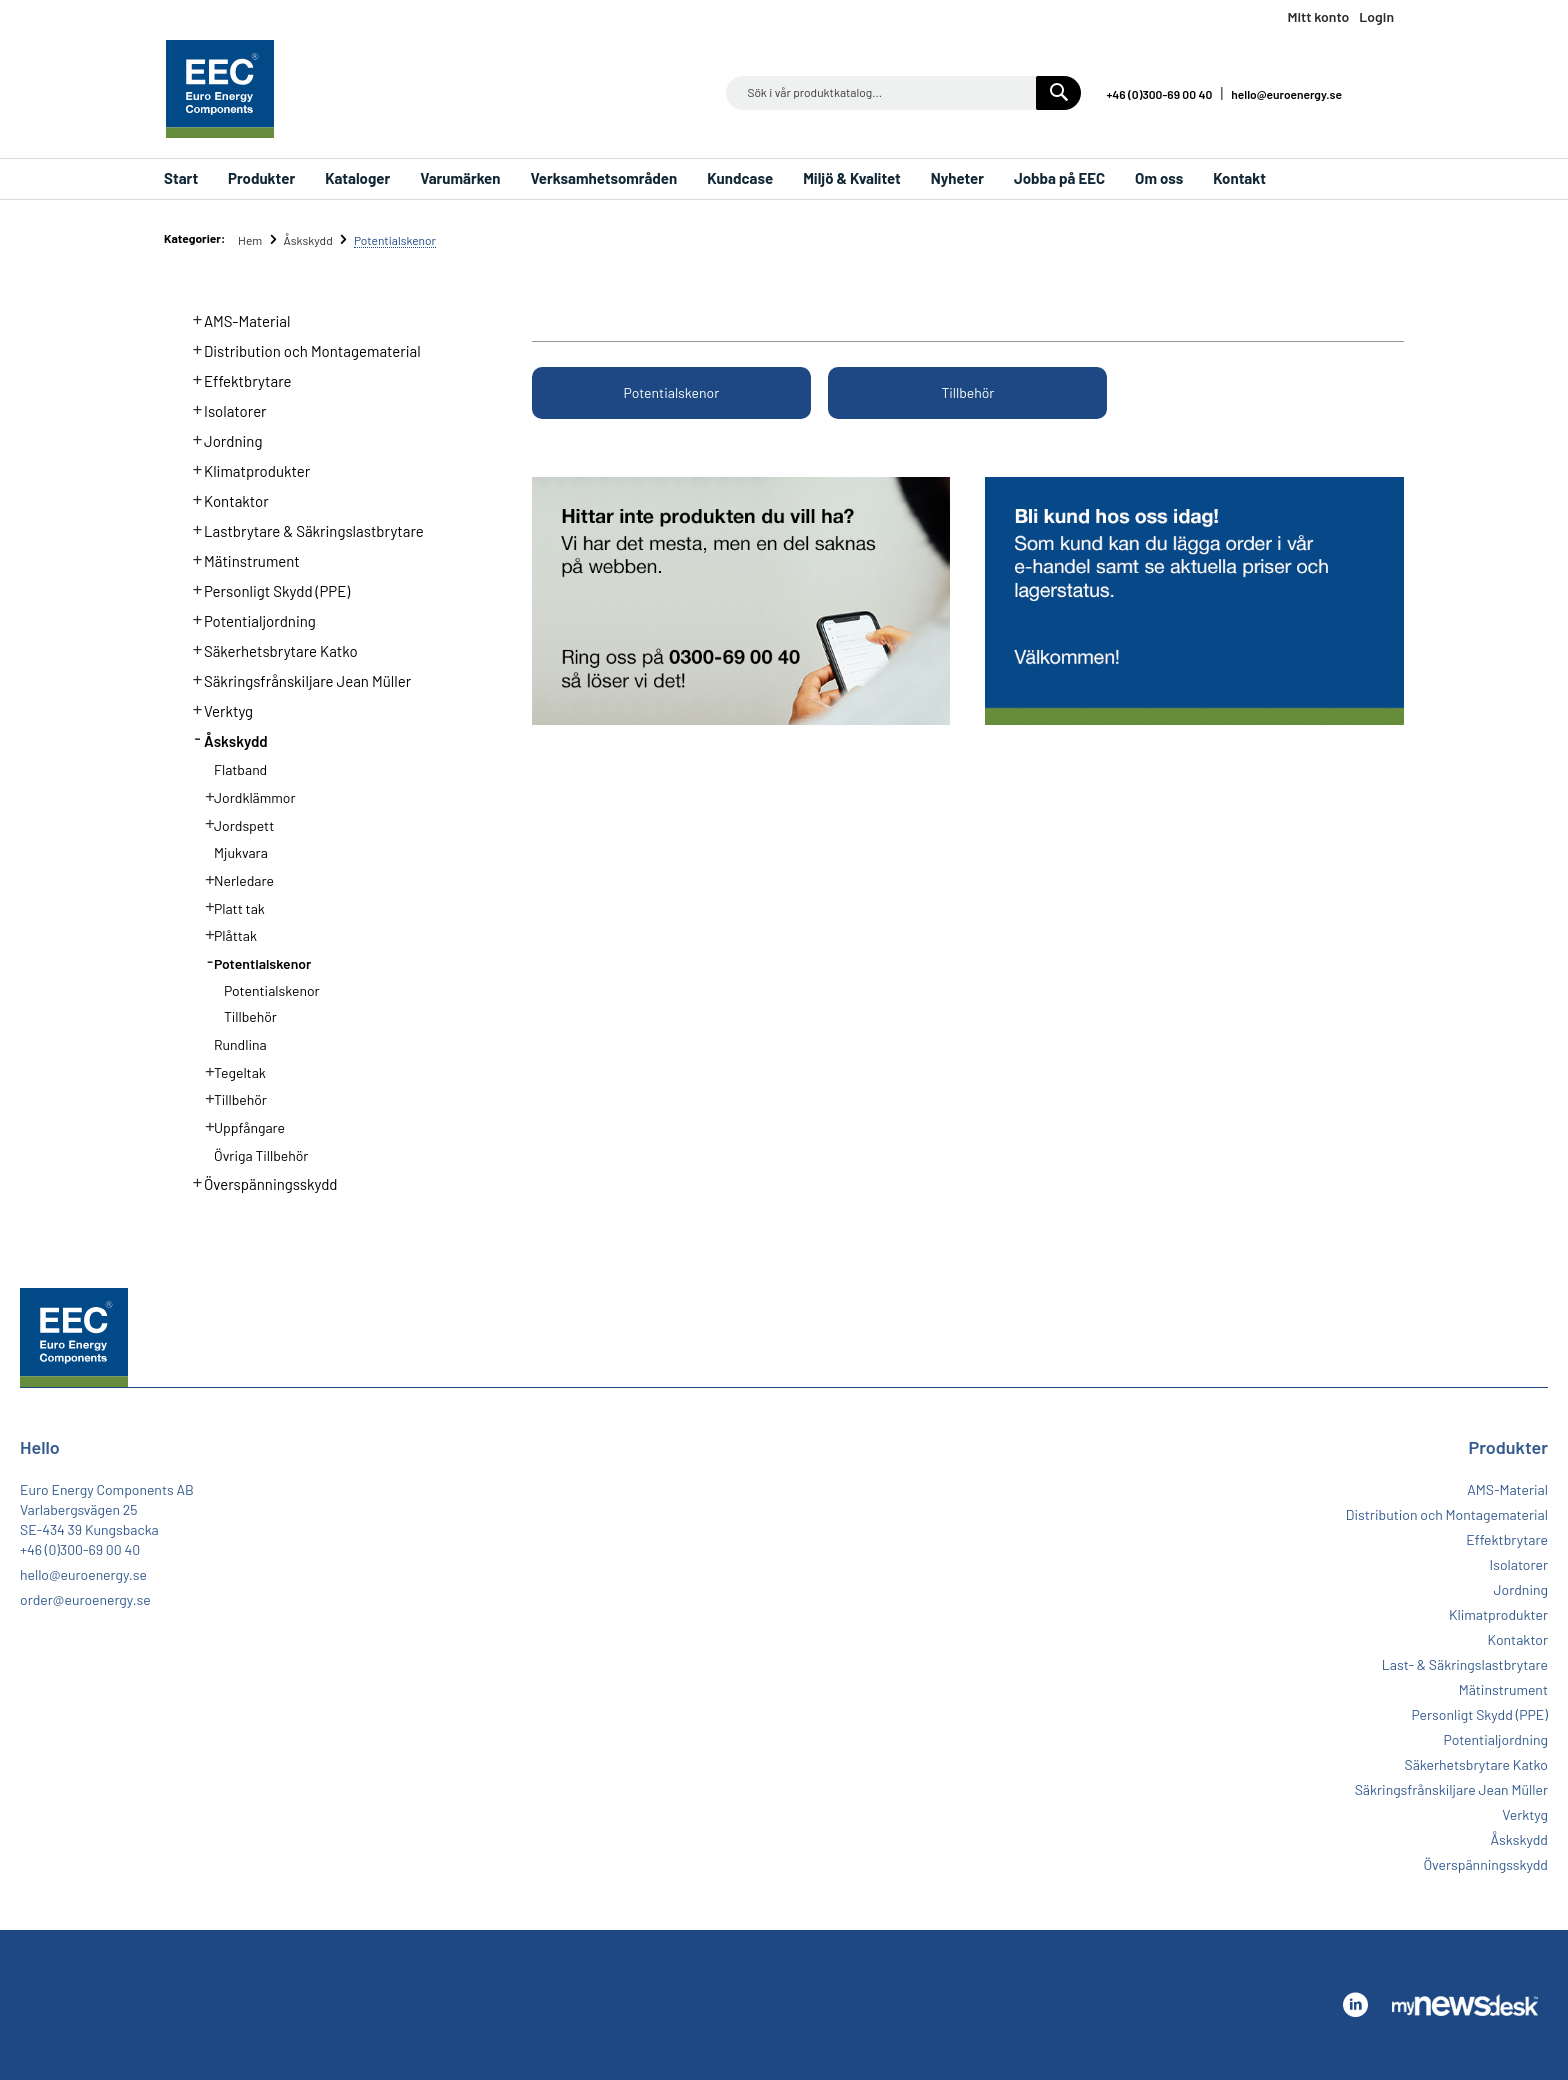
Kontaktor (225, 499)
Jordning (222, 439)
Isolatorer (224, 409)
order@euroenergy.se (85, 1599)
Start (181, 178)
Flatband (240, 769)
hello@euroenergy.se (1286, 94)
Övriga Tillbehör (261, 1155)
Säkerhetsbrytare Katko (269, 649)
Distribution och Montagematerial (301, 349)
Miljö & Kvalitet (852, 178)
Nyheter (957, 178)
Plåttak (225, 934)
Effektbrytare (236, 379)
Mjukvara (241, 852)
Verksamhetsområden (603, 178)
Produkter (261, 178)
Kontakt (1239, 178)
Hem (251, 240)
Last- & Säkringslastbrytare (1465, 1664)
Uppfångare (239, 1126)
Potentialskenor (672, 392)
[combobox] (903, 93)
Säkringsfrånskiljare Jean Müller (296, 679)
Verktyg (217, 709)
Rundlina (240, 1044)
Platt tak (229, 907)
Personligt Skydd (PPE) (266, 589)
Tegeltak (229, 1071)
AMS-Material (236, 319)
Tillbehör (968, 392)
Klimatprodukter (246, 469)
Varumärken (460, 178)
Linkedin (1384, 92)
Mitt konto (1318, 16)
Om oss (1159, 178)
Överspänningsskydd (259, 1182)
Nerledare (233, 879)
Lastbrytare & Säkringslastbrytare (302, 529)
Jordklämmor (244, 796)
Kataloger (357, 178)
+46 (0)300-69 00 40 (1159, 94)
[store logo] (220, 89)
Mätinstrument (240, 559)
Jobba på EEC (1059, 178)
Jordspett (233, 824)
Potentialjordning (248, 619)
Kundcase (740, 178)
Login (1376, 16)
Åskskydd (309, 240)
